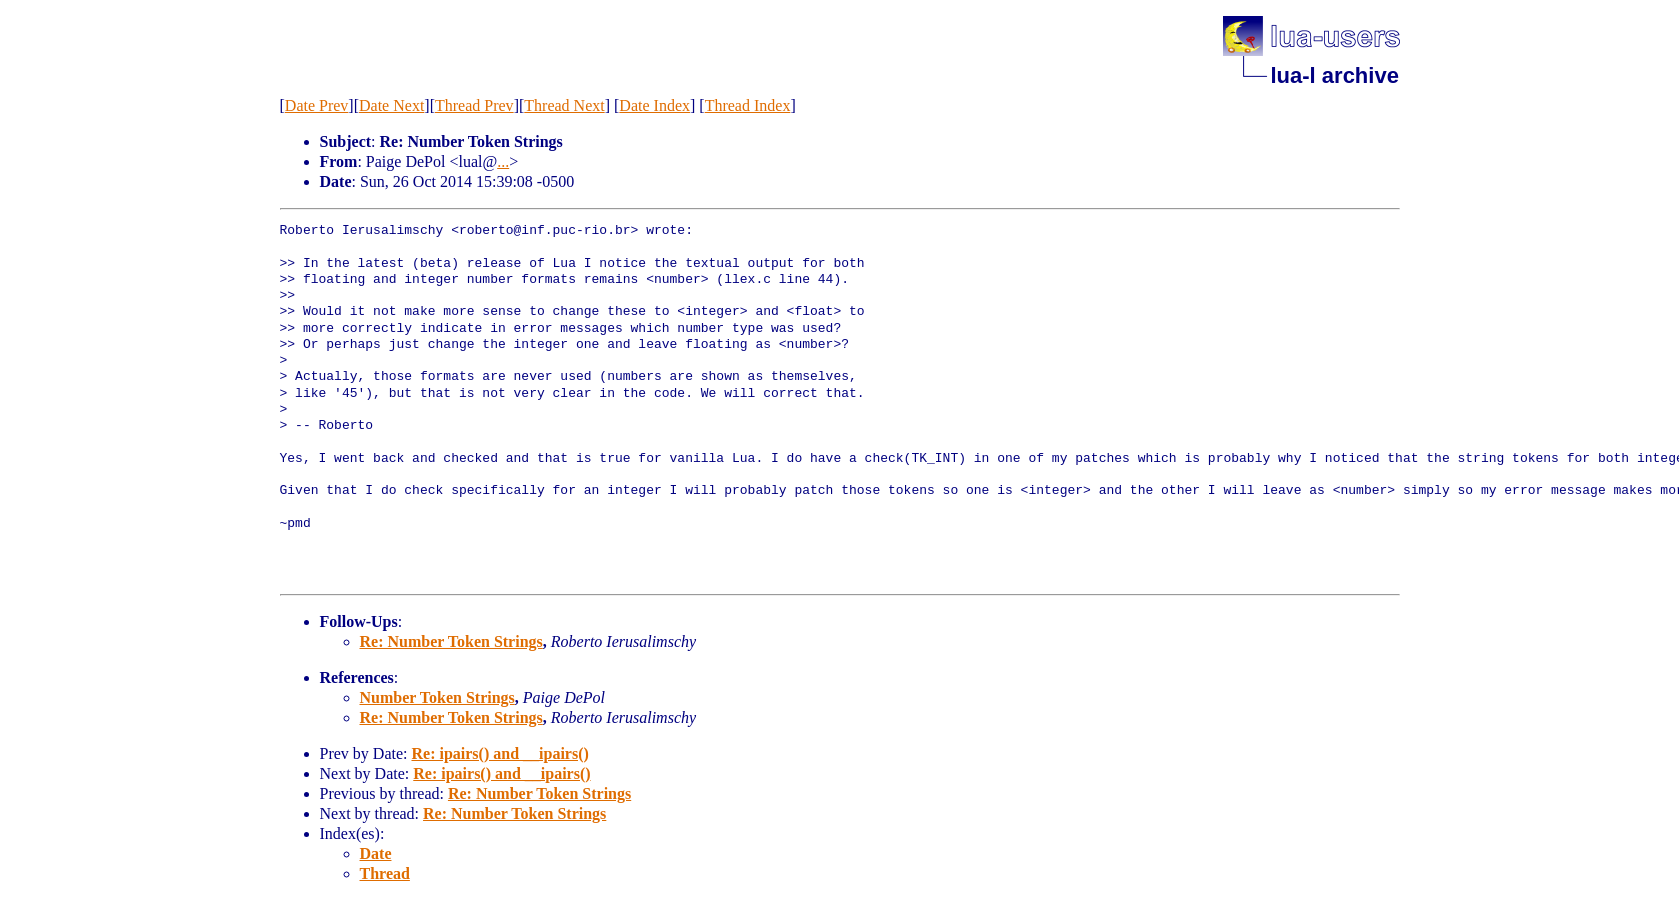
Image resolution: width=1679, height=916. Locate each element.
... (503, 161)
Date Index (654, 105)
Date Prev (317, 105)
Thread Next (564, 105)
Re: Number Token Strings (451, 641)
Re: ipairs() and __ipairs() (499, 753)
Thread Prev (474, 105)
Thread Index (748, 105)
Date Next (391, 105)
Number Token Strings (437, 697)
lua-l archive (1335, 75)
